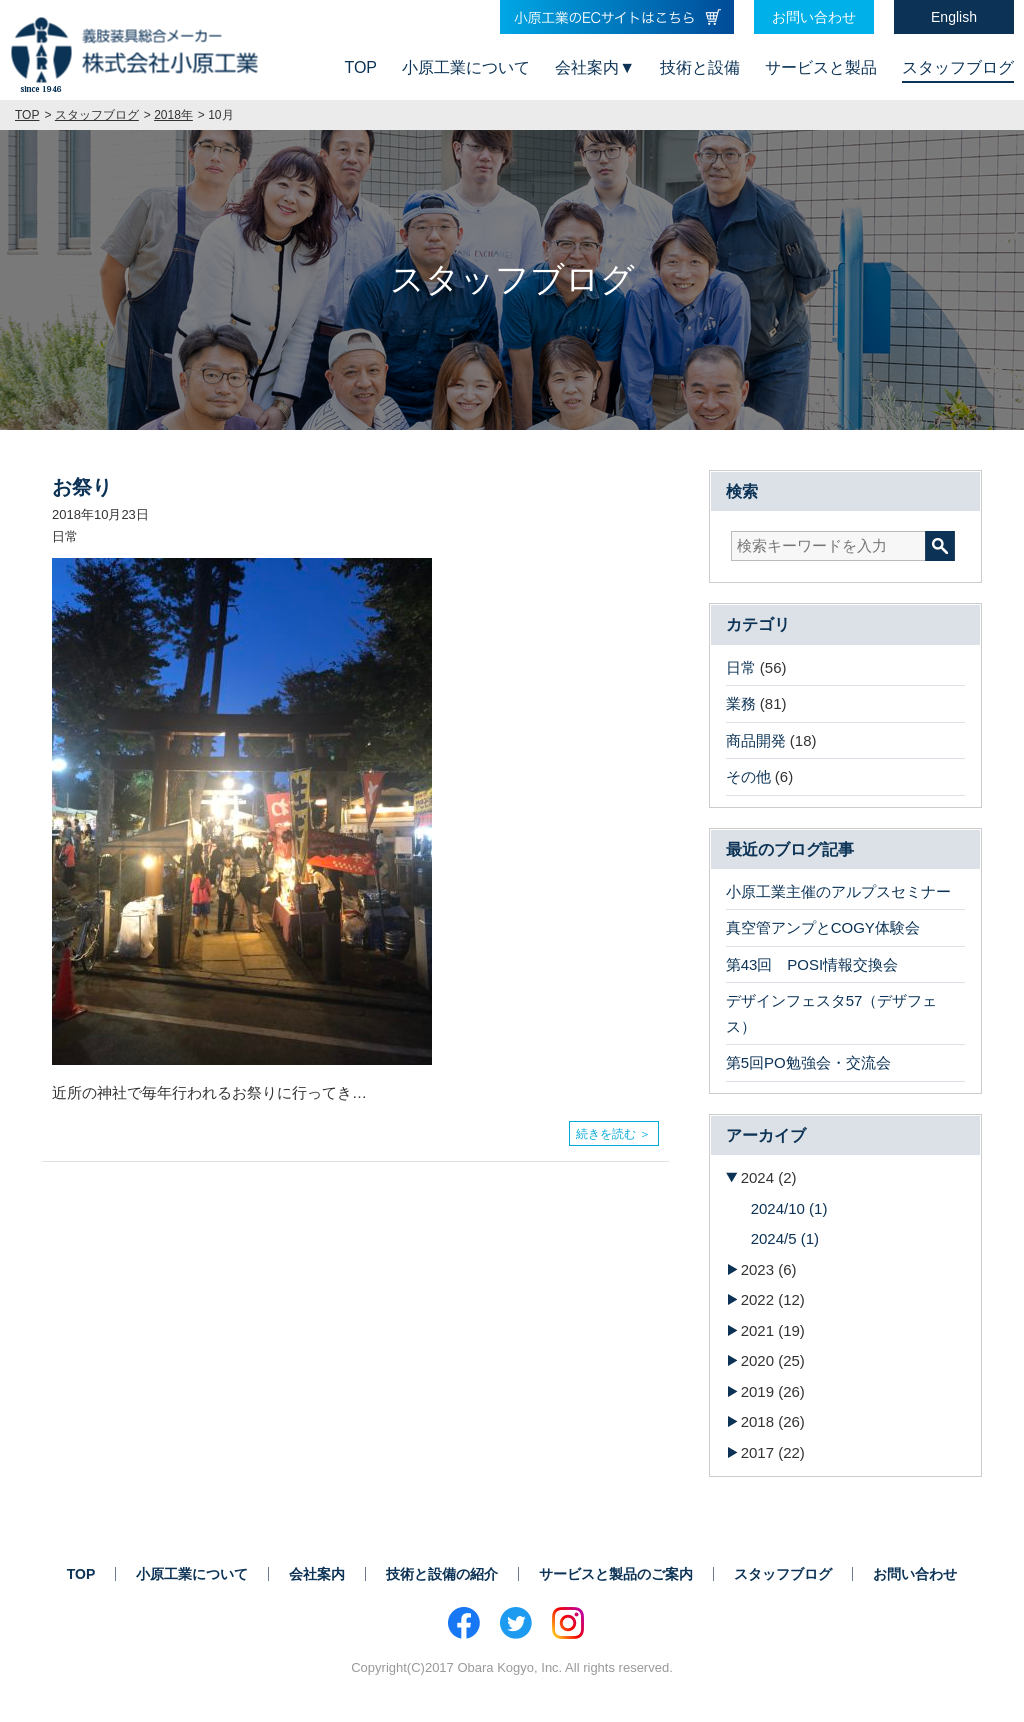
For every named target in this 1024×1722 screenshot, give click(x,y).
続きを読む (606, 1128)
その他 (748, 776)
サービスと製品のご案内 (616, 1574)
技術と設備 (700, 67)
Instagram (568, 1623)
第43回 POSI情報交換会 (812, 964)
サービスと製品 (821, 67)
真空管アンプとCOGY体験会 (823, 927)
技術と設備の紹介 (442, 1574)
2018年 (173, 115)
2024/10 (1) (789, 1208)
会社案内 (587, 67)
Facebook (464, 1623)
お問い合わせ (814, 17)
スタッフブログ (958, 67)
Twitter (516, 1623)
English (954, 17)
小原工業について (466, 67)
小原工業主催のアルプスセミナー (838, 891)
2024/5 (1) (785, 1238)
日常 (741, 667)
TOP (360, 67)
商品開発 (756, 740)
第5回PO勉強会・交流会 (808, 1062)
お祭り (82, 487)
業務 (741, 703)
